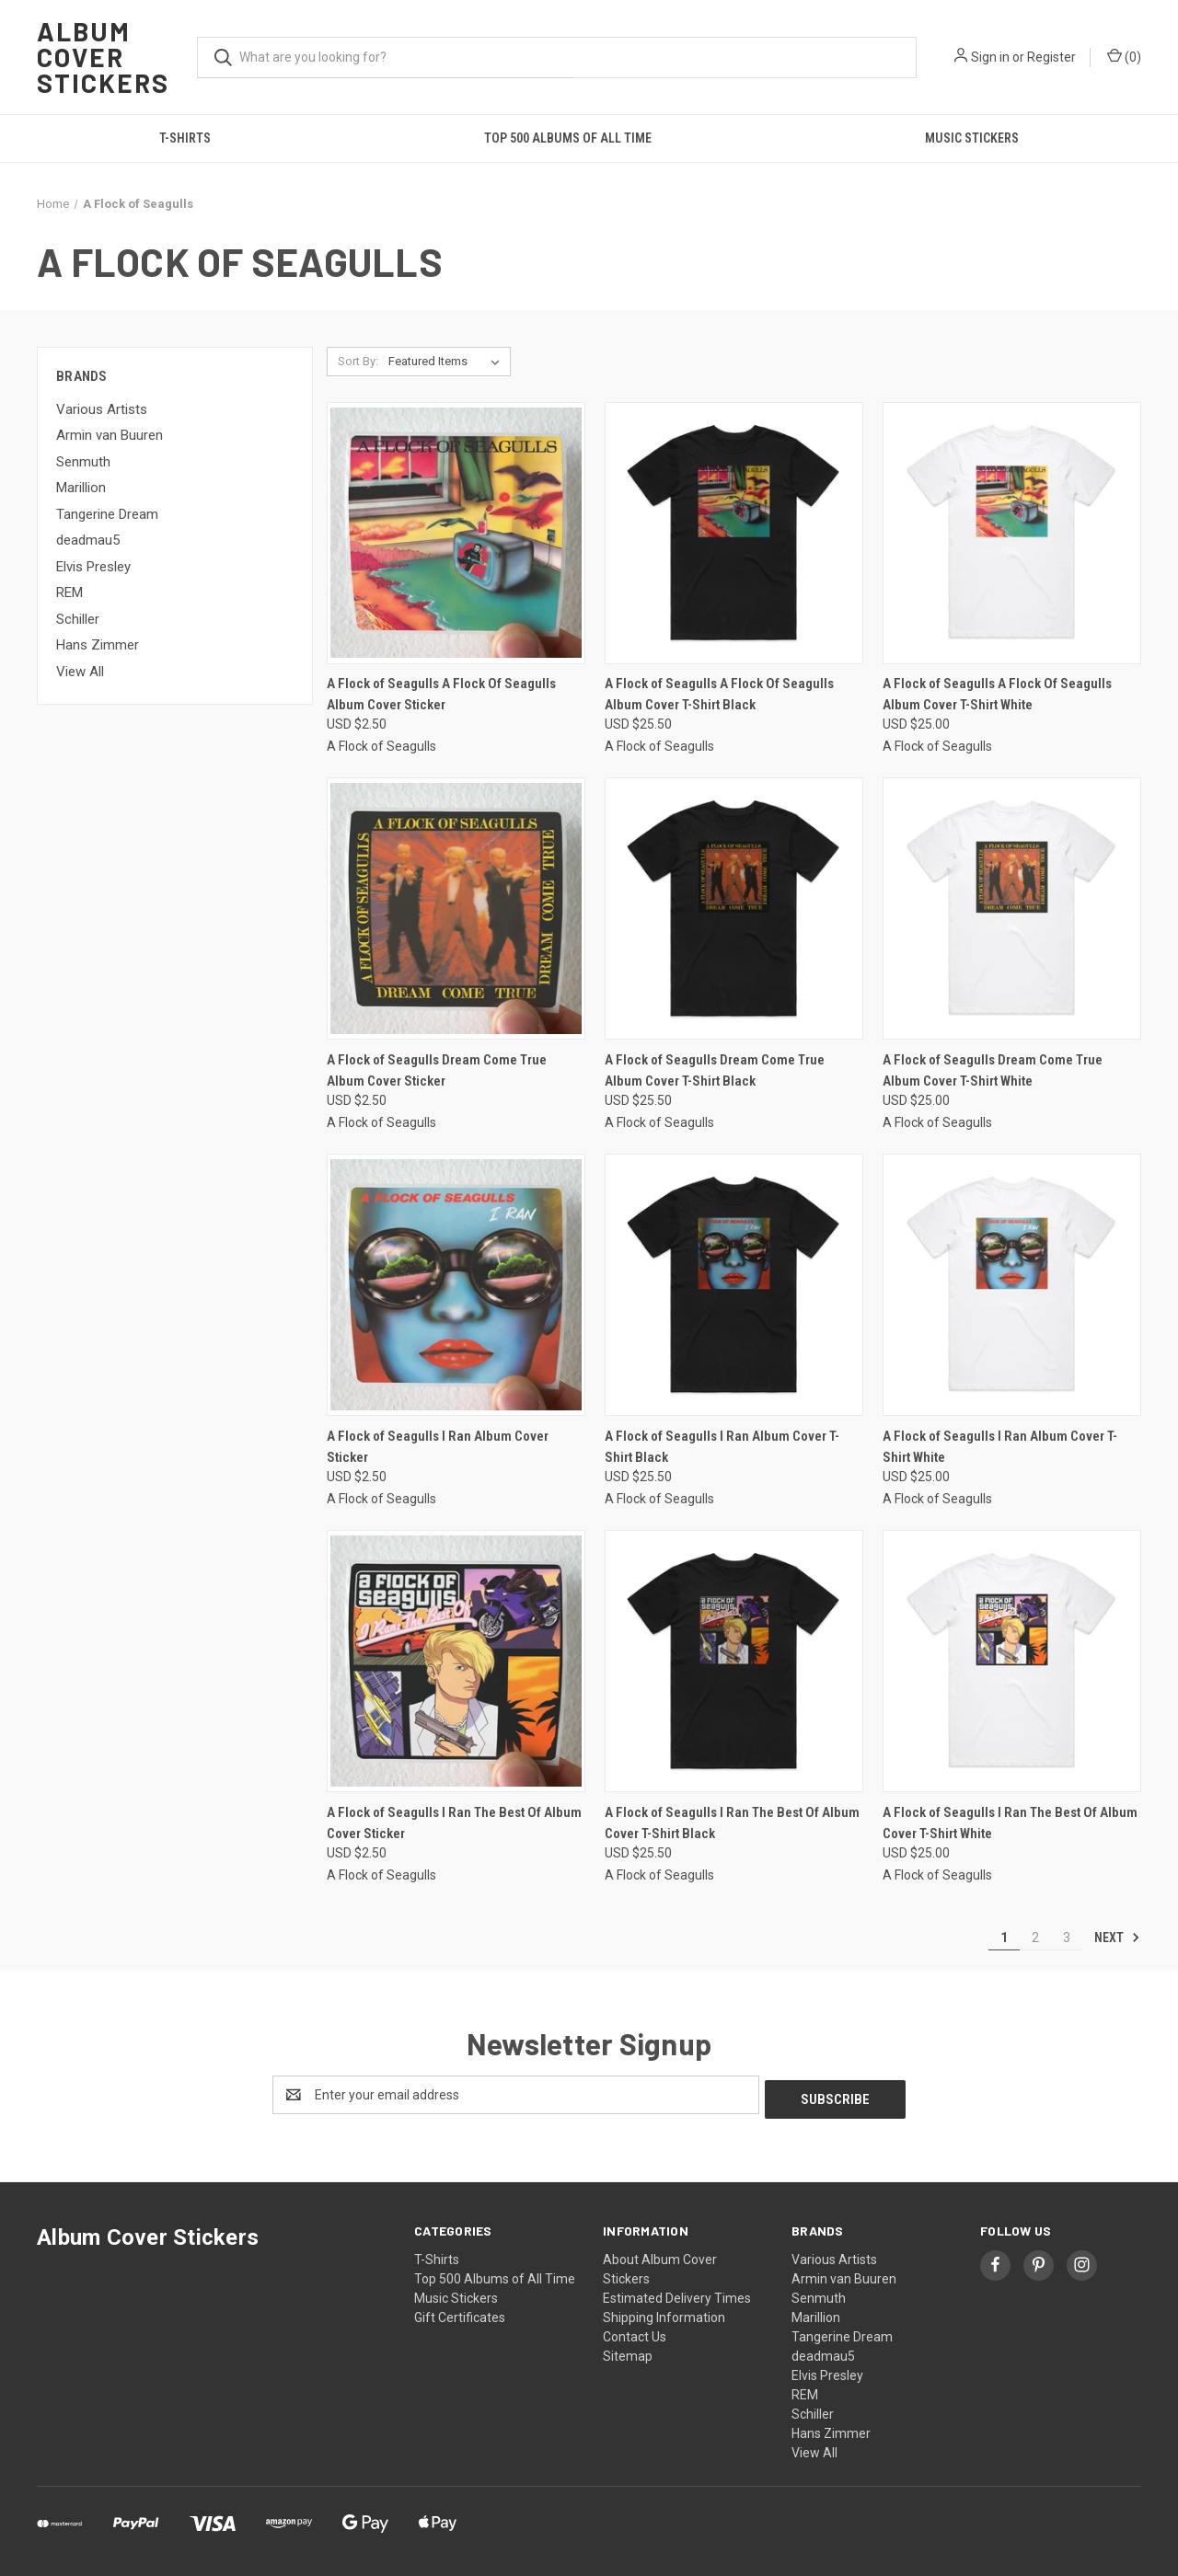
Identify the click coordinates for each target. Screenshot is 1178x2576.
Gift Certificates (459, 2313)
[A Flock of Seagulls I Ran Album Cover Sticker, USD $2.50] (456, 1284)
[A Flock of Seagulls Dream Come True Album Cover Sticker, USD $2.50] (456, 908)
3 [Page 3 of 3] (1066, 1937)
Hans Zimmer (97, 645)
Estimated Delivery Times (677, 2293)
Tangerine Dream (107, 514)
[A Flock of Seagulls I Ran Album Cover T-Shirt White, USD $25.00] (1012, 1284)
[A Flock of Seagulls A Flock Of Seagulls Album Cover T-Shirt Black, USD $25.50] (734, 533)
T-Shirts (185, 138)
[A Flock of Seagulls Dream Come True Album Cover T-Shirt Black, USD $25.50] (734, 908)
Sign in (990, 57)
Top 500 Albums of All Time (568, 138)
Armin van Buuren (109, 435)
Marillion (81, 487)
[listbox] (448, 361)
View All (80, 671)
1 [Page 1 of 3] (1004, 1937)
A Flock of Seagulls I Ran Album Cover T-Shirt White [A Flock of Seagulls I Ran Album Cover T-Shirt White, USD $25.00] (1000, 1447)
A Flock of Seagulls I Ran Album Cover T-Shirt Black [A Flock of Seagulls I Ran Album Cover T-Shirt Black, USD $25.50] (722, 1447)
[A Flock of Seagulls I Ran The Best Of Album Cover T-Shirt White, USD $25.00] (1012, 1661)
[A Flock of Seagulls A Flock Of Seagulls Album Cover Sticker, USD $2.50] (456, 533)
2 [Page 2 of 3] (1035, 1937)
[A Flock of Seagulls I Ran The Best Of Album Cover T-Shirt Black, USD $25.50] (734, 1661)
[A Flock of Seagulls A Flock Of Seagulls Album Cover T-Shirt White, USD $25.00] (1012, 533)
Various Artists (101, 409)
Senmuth (83, 462)
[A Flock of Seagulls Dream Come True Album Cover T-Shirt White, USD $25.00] (1012, 908)
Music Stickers (972, 138)
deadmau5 (88, 540)
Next (1117, 1937)
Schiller (77, 619)
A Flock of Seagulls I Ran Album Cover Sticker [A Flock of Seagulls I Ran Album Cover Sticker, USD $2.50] (438, 1447)
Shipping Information (664, 2313)
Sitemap (628, 2351)
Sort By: (358, 361)
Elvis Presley (93, 566)
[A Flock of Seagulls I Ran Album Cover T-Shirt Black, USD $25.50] (734, 1284)
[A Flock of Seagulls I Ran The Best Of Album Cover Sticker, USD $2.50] (456, 1661)
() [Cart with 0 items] (1124, 56)
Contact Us (634, 2332)
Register (1051, 57)
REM (69, 592)
